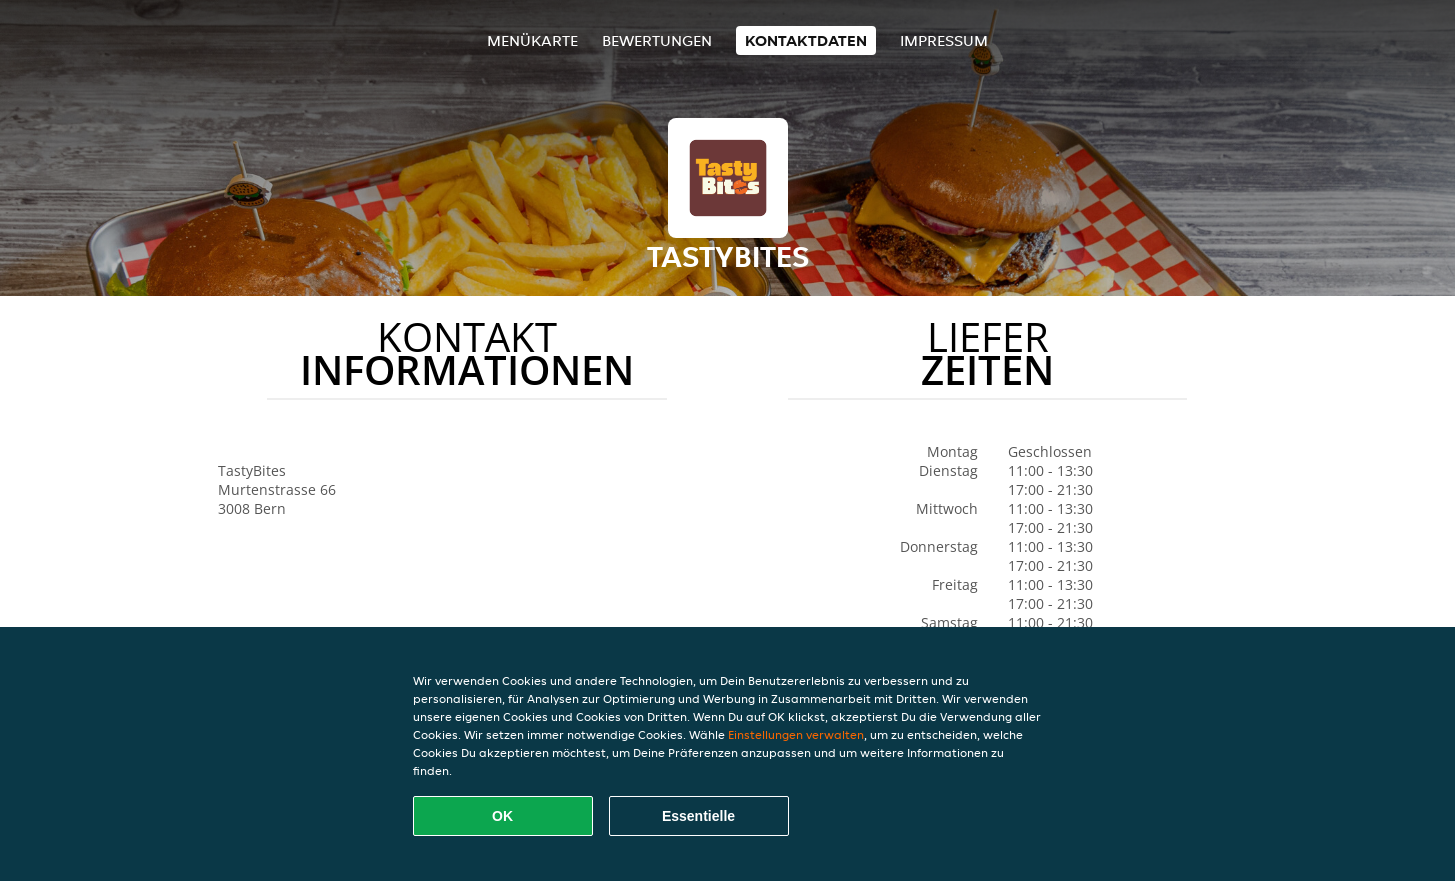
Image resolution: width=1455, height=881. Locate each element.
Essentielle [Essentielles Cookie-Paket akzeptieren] (698, 816)
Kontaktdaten (806, 40)
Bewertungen (657, 40)
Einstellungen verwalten (796, 734)
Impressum (944, 40)
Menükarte (532, 40)
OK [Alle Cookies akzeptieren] (502, 816)
